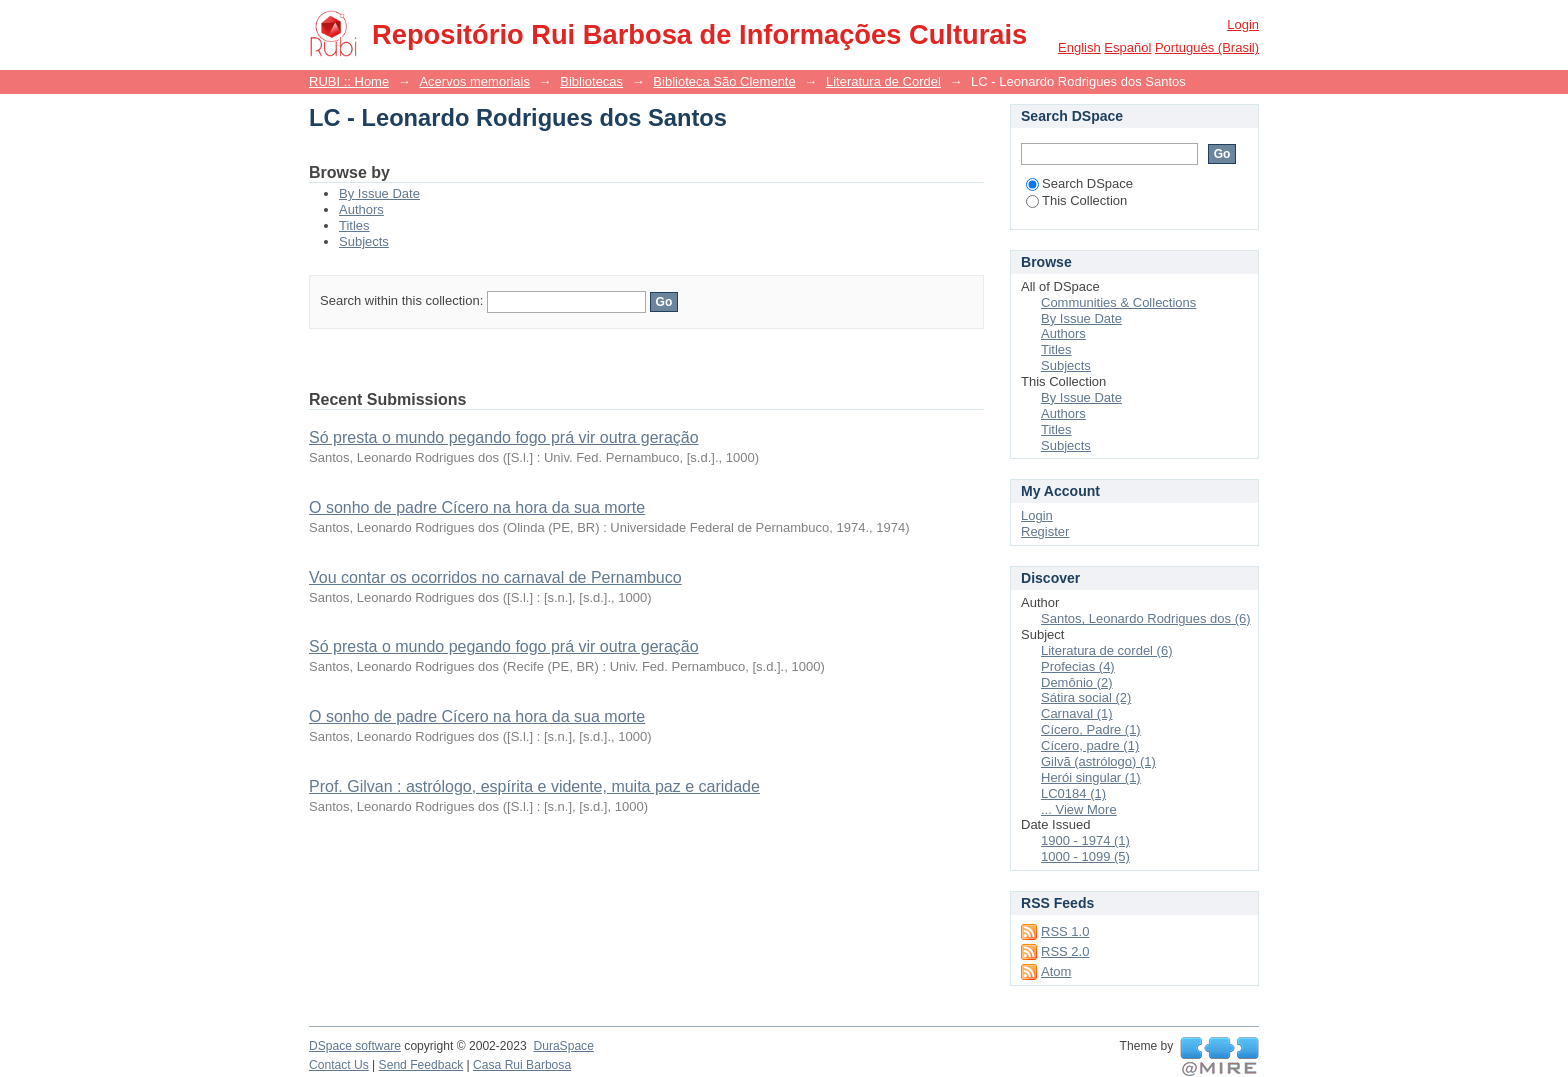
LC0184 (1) (1073, 793)
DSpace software (355, 1046)
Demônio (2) (1077, 682)
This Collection (1076, 200)
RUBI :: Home (349, 81)
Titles (354, 225)
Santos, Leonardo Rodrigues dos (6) (1146, 618)
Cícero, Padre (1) (1091, 729)
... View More (1079, 809)
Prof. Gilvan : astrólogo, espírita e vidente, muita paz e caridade (534, 786)
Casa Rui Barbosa (522, 1065)
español (1127, 47)
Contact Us (339, 1065)
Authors (361, 209)
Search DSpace (1079, 183)
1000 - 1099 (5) (1085, 856)
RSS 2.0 (1065, 951)
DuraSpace (563, 1046)
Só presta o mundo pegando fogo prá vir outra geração (504, 437)
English (1079, 47)
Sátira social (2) (1086, 697)
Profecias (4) (1078, 666)
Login (1243, 24)
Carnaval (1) (1077, 713)
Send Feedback (421, 1065)
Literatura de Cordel (883, 81)
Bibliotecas (591, 81)
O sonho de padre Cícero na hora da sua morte (477, 507)
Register (1045, 531)
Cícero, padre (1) (1090, 745)
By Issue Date (379, 193)
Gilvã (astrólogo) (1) (1098, 761)
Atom (1056, 971)
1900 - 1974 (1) (1085, 840)
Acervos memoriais (474, 81)
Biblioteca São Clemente (724, 81)
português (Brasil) (1207, 47)
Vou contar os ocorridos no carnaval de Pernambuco (495, 577)
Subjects (364, 241)
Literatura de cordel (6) (1107, 650)
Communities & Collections (1118, 302)
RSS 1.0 (1065, 931)
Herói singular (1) (1091, 777)
